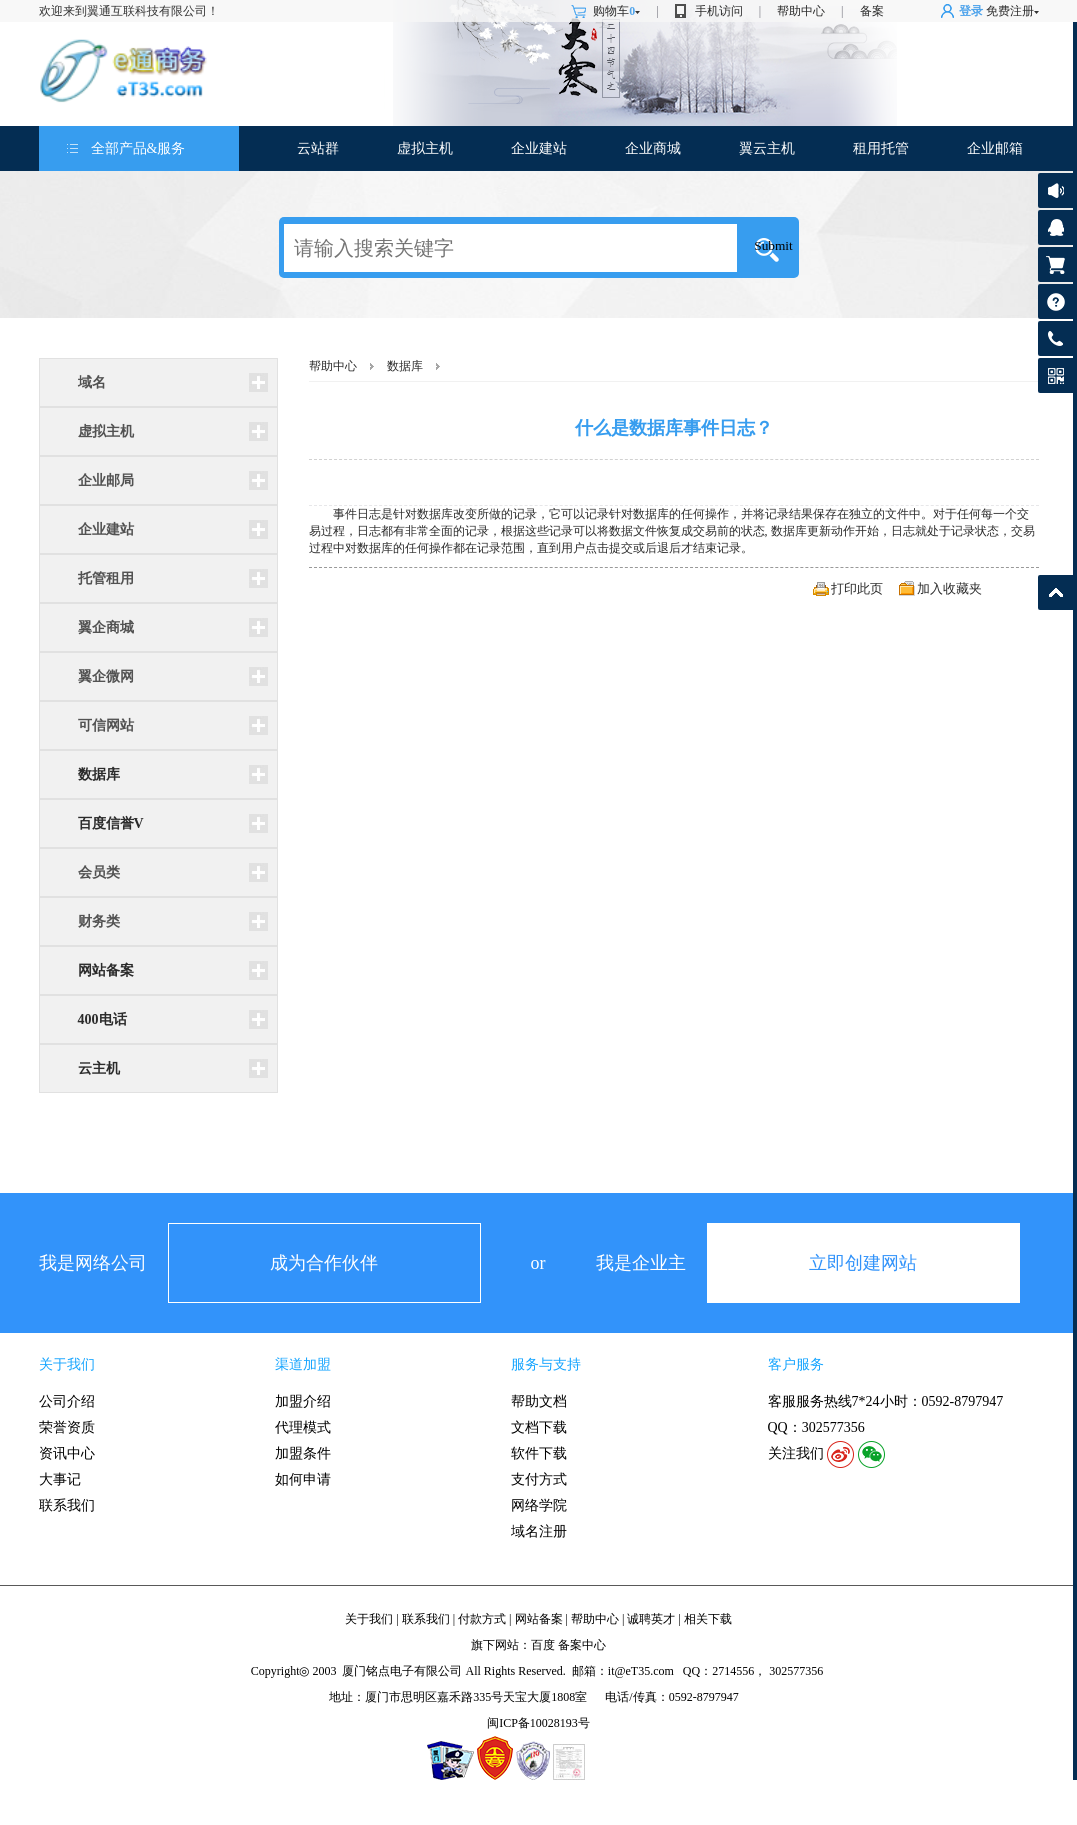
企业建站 (539, 148)
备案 (872, 11)
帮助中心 (801, 11)
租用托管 (881, 148)
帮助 (1055, 301)
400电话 (102, 1019)
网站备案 (106, 970)
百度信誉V (111, 823)
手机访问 (719, 11)
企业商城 (653, 148)
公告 (1055, 190)
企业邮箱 (995, 148)
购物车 (616, 11)
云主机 (99, 1068)
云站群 (318, 148)
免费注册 (1010, 11)
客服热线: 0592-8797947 (1055, 343)
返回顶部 (1055, 592)
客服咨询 (1055, 227)
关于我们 (67, 1364)
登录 (971, 11)
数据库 (99, 774)
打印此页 (857, 588)
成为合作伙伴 (324, 1263)
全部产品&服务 (138, 148)
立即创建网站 (863, 1263)
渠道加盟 (303, 1364)
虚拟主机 (425, 148)
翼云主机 (767, 148)
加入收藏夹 (949, 588)
